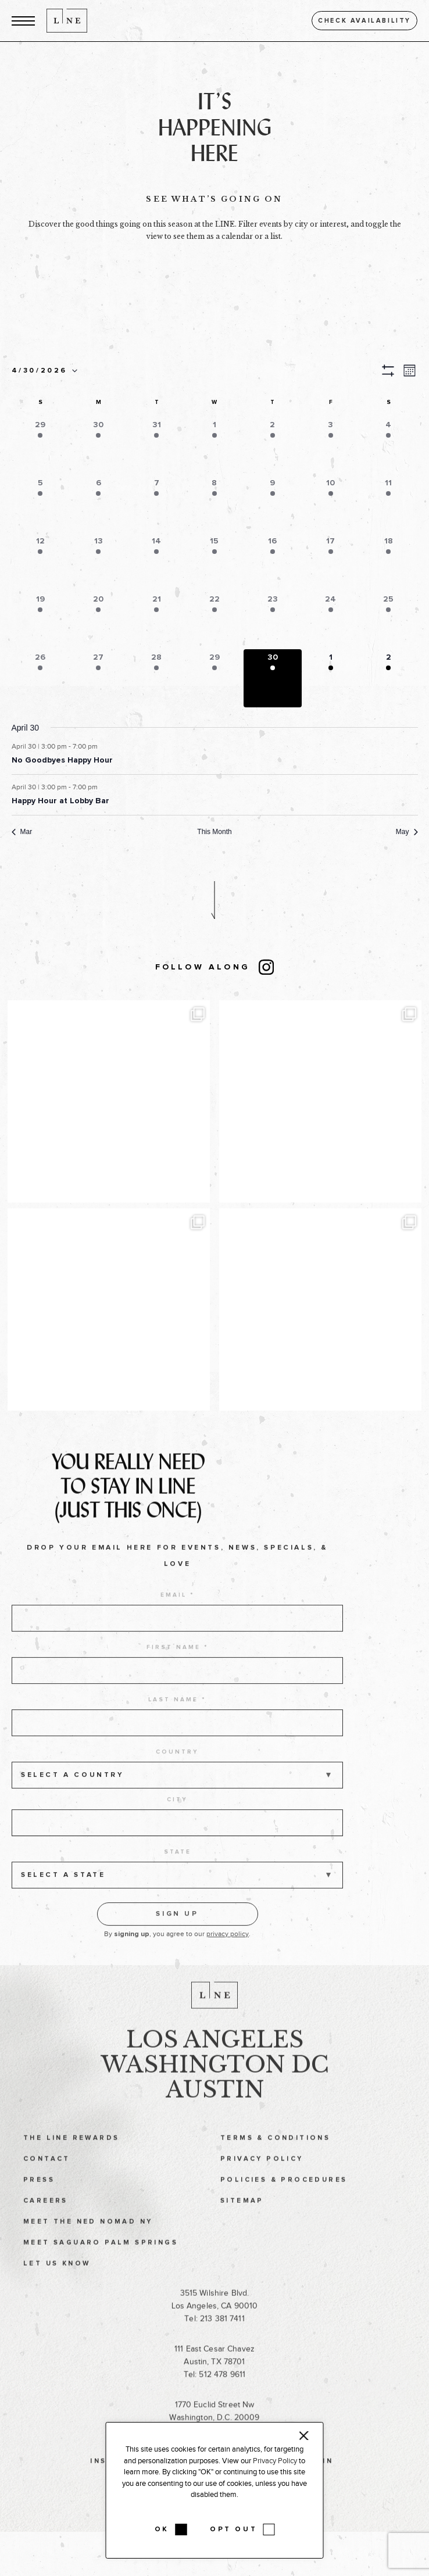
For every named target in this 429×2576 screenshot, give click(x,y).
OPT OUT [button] (233, 2529)
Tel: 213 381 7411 (214, 2336)
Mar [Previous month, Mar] (22, 832)
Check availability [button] (364, 20)
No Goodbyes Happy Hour (62, 760)
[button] (23, 21)
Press (39, 2197)
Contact (46, 2176)
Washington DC (215, 2082)
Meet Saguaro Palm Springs (100, 2260)
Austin (215, 2107)
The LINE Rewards (71, 2155)
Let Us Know (56, 2281)
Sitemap (242, 2218)
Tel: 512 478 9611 (214, 2392)
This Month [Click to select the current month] (214, 832)
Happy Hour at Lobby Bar (60, 801)
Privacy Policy (261, 2176)
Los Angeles (214, 2057)
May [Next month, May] (407, 832)
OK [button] (162, 2529)
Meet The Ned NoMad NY (87, 2239)
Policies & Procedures (283, 2197)
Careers (45, 2218)
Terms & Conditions (275, 2155)
